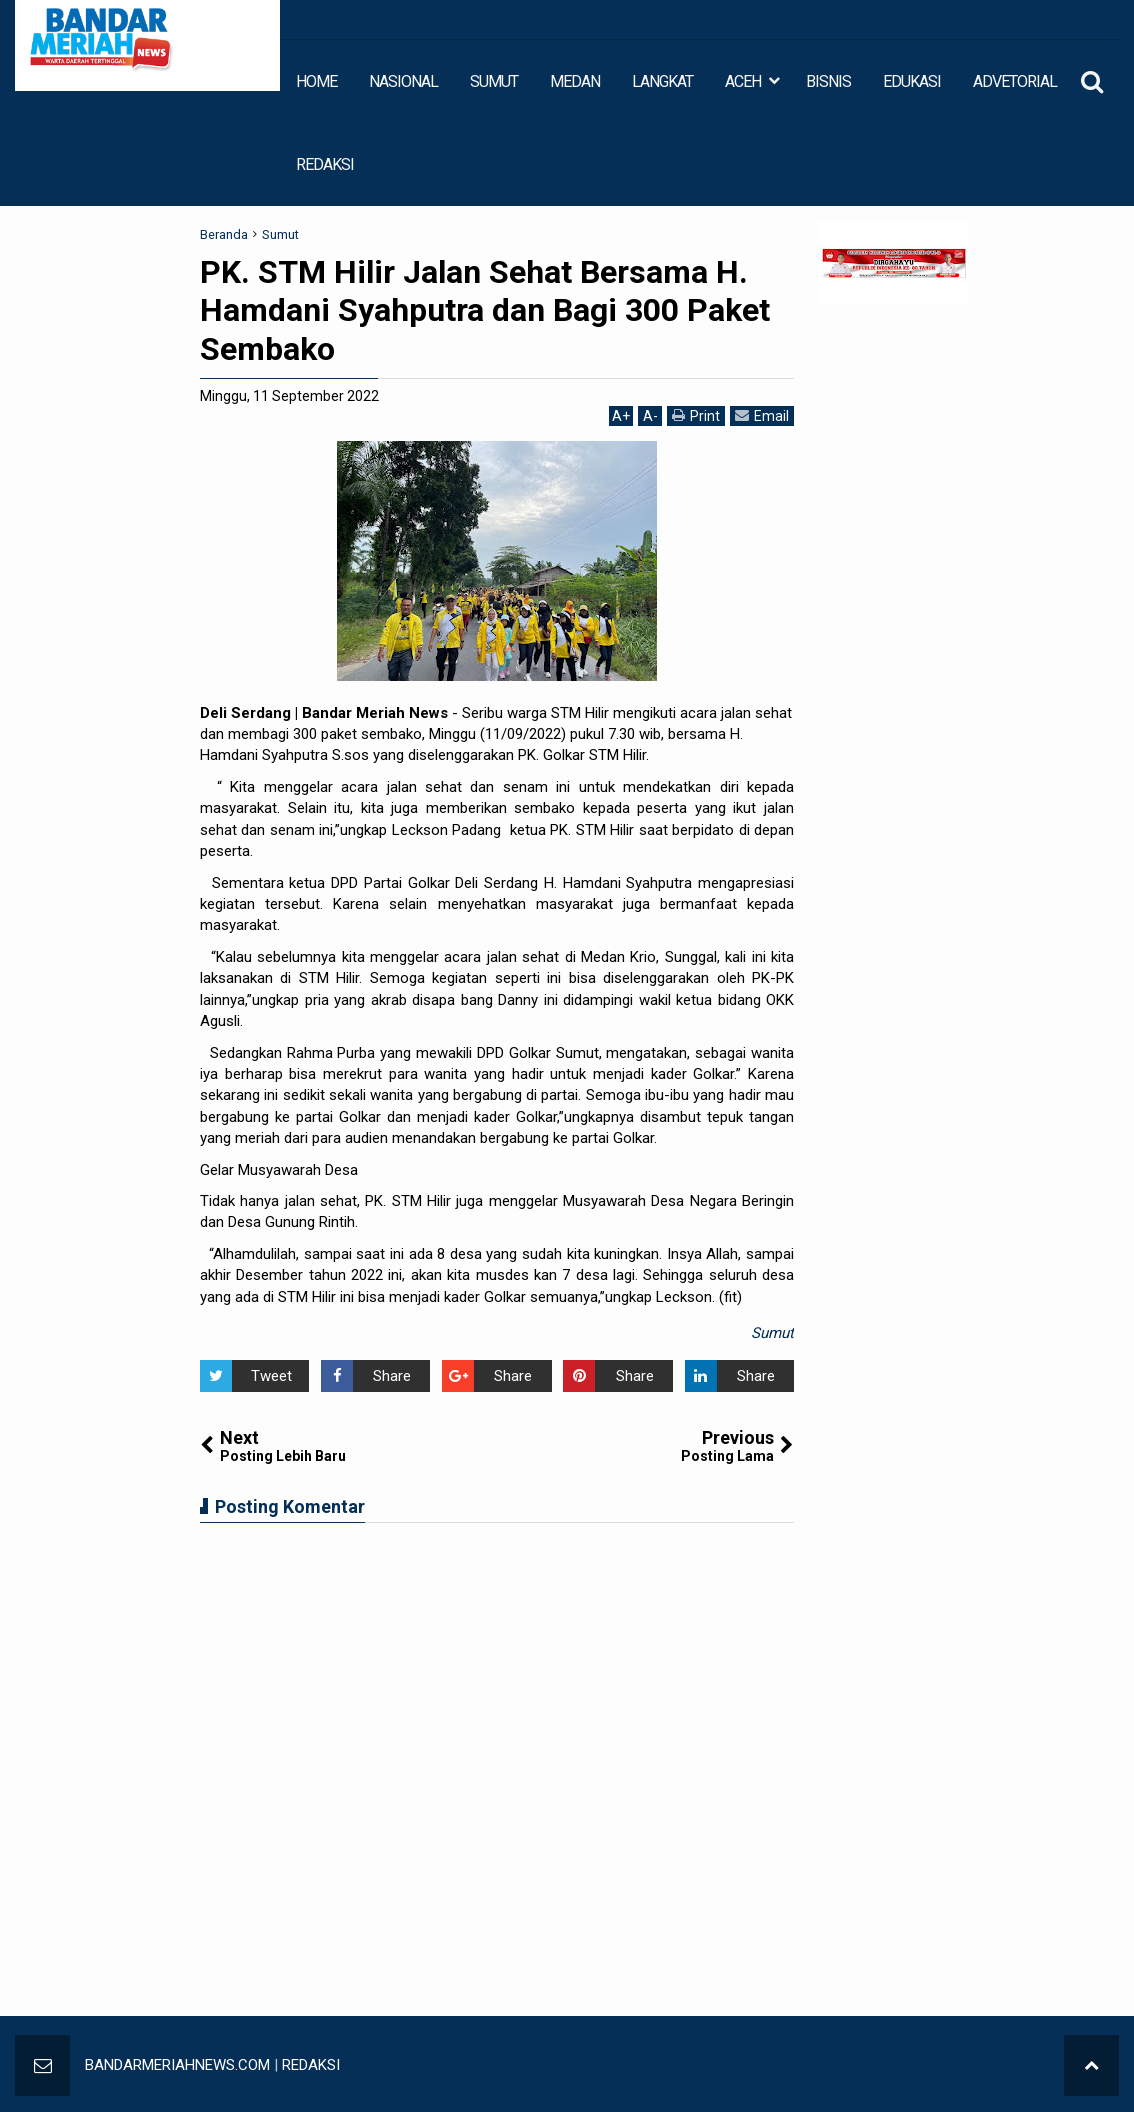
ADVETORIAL (1015, 81)
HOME (316, 81)
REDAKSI (325, 164)
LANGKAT (662, 81)
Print (696, 415)
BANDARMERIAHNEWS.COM (177, 2065)
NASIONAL (403, 81)
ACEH (743, 81)
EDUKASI (912, 81)
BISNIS (828, 81)
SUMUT (494, 81)
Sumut (772, 1333)
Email (762, 415)
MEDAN (575, 81)
